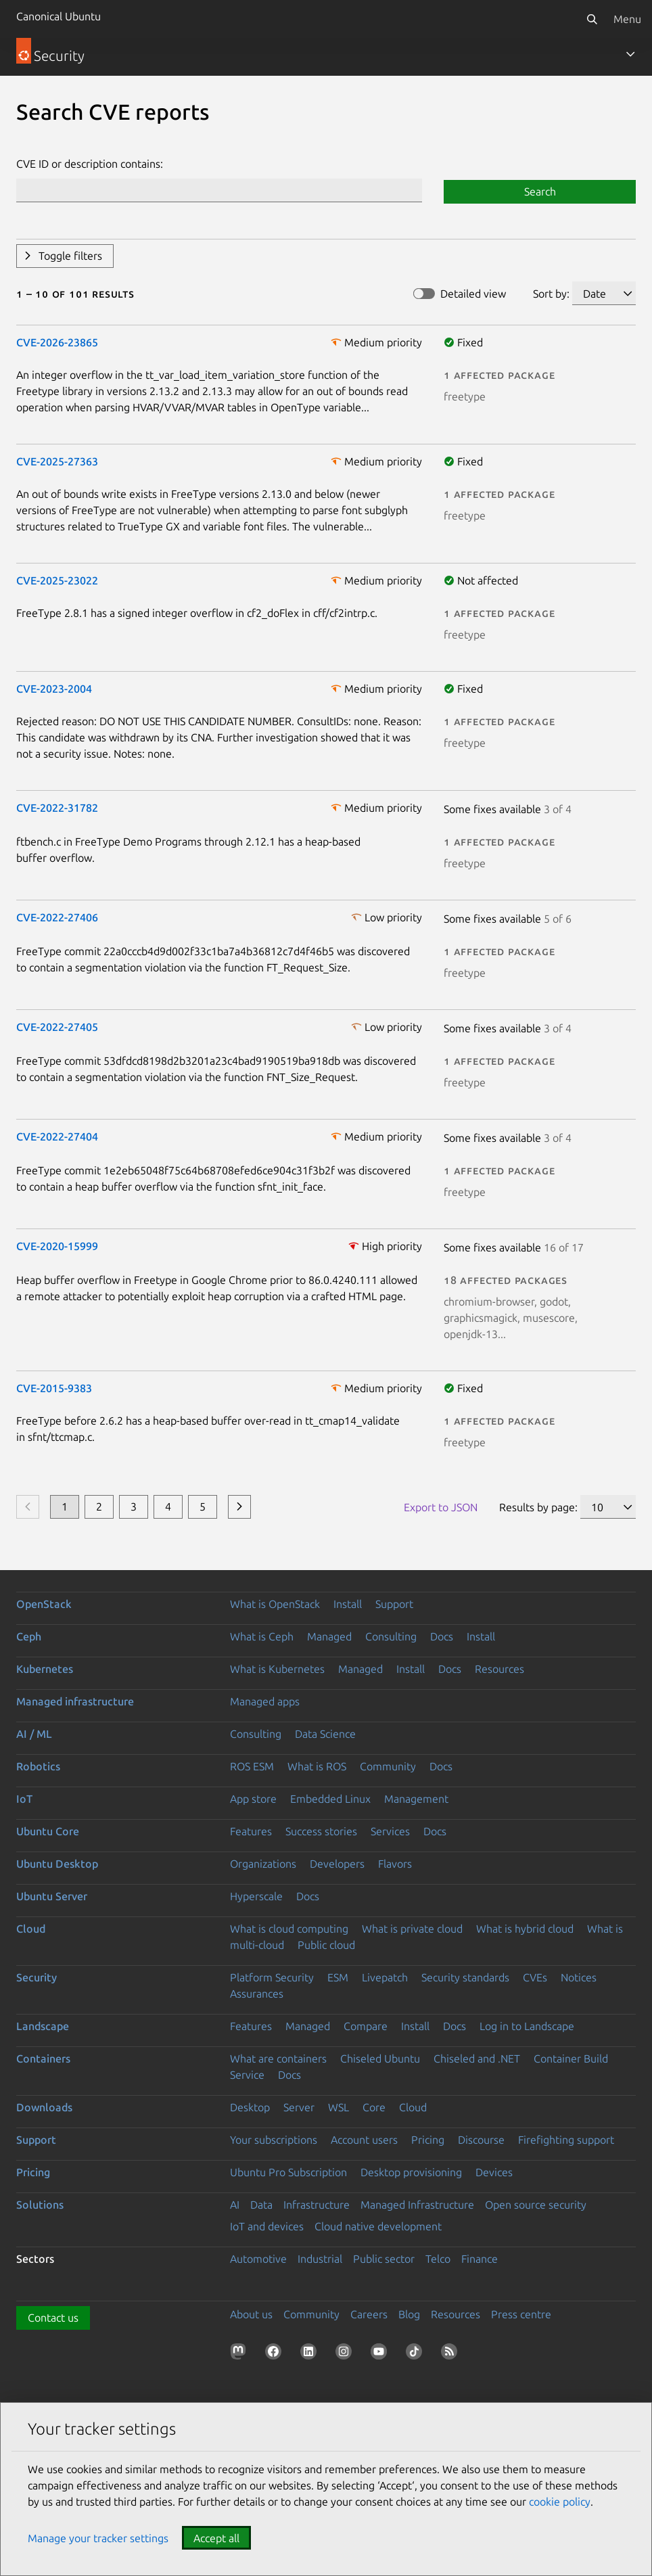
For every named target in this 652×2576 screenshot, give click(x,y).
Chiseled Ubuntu (380, 2058)
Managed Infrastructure (417, 2205)
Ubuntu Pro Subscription (288, 2172)
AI (234, 2205)
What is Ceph (262, 1636)
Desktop (250, 2107)
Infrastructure (316, 2205)
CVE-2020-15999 (57, 1246)
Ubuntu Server (51, 1896)
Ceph (28, 1636)
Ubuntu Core (47, 1831)
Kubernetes (44, 1669)
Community (388, 1766)
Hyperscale (256, 1896)
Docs (441, 1636)
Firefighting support (566, 2140)
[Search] (592, 19)
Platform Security (272, 1977)
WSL (338, 2107)
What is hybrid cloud (525, 1929)
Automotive (258, 2259)
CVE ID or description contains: (89, 164)
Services (390, 1831)
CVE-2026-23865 (57, 342)
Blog (409, 2314)
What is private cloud (412, 1929)
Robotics (38, 1766)
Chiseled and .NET (477, 2058)
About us (251, 2314)
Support (394, 1604)
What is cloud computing (289, 1929)
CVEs (535, 1977)
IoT (24, 1799)
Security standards (465, 1977)
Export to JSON (441, 1507)
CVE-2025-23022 (57, 580)
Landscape (42, 2026)
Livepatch (385, 1977)
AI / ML (34, 1734)
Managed (329, 1636)
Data (261, 2205)
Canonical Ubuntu (58, 16)
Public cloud (326, 1945)
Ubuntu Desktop (57, 1864)
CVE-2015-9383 (54, 1388)
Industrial (320, 2259)
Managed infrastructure (75, 1701)
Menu (627, 19)
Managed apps (265, 1701)
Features (251, 1831)
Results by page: (538, 1507)
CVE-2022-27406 (57, 917)
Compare (366, 2026)
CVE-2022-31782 (57, 808)
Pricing (427, 2140)
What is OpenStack (275, 1604)
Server (299, 2107)
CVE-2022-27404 (57, 1136)
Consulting (391, 1636)
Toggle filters (70, 256)
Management (416, 1799)
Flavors (395, 1864)
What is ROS (316, 1766)
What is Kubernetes (277, 1669)
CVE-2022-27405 (57, 1027)
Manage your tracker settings (98, 2538)
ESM (337, 1977)
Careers (369, 2314)
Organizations (263, 1864)
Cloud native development (378, 2226)
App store (253, 1799)
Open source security (535, 2205)
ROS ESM (252, 1766)
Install (347, 1604)
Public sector (384, 2259)
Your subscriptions (273, 2140)
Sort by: (551, 294)
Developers (337, 1864)
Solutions (40, 2205)
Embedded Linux (330, 1799)
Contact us (53, 2318)
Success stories (321, 1831)
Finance (479, 2259)
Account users (364, 2140)
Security (36, 1977)
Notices (579, 1977)
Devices (494, 2172)
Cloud (30, 1929)
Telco (437, 2259)
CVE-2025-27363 (57, 461)
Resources (499, 1669)
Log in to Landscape (527, 2026)
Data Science (325, 1734)
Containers (43, 2058)
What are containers (278, 2058)
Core (374, 2107)
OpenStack (44, 1604)
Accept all (216, 2538)
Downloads (44, 2107)
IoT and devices (267, 2226)
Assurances (256, 1993)
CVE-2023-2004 (54, 689)
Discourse (481, 2140)
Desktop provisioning (411, 2172)
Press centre (521, 2314)
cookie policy (559, 2502)
